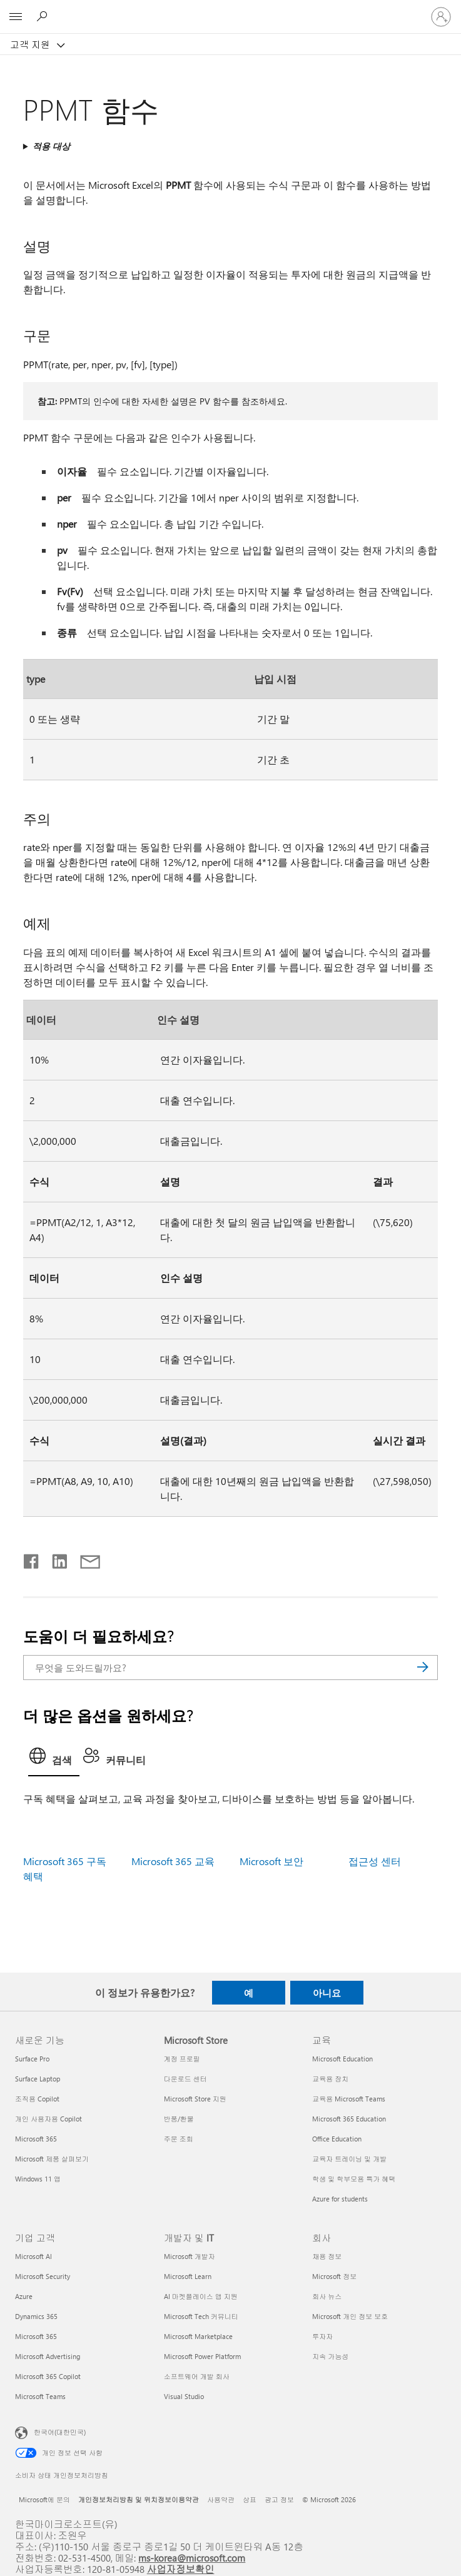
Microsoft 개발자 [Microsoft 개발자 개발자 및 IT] (189, 2256)
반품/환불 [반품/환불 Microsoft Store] (179, 2118)
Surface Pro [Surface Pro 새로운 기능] (32, 2058)
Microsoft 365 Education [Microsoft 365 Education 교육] (349, 2118)
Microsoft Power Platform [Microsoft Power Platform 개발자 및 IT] (202, 2356)
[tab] (53, 1759)
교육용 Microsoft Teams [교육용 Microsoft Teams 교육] (348, 2098)
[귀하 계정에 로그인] (441, 17)
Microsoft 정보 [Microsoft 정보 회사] (334, 2276)
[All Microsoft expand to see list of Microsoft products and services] (16, 17)
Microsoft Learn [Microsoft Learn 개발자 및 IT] (187, 2276)
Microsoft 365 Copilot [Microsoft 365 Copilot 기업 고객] (48, 2376)
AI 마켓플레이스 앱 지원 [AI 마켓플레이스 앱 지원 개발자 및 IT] (201, 2296)
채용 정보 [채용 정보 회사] (327, 2256)
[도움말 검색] (43, 16)
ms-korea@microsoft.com (191, 2557)
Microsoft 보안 (271, 1861)
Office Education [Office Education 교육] (337, 2138)
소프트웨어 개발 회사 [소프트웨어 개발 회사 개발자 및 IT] (197, 2376)
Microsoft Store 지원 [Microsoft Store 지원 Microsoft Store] (195, 2098)
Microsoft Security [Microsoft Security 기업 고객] (42, 2276)
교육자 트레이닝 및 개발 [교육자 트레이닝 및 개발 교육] (349, 2158)
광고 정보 (279, 2499)
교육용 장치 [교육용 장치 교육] (330, 2078)
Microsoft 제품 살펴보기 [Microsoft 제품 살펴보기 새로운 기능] (52, 2158)
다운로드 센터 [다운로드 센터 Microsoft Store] (185, 2078)
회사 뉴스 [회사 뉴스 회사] (327, 2296)
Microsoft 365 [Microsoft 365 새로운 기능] (36, 2138)
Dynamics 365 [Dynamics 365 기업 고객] (36, 2316)
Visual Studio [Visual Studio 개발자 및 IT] (184, 2396)
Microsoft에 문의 (44, 2499)
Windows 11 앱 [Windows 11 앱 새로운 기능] (38, 2178)
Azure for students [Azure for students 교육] (340, 2198)
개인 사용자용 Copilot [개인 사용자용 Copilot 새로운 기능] (48, 2118)
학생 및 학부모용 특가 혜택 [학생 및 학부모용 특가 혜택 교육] (353, 2178)
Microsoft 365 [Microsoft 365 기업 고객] (36, 2336)
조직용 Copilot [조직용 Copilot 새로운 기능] (37, 2098)
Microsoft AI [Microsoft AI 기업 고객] (33, 2256)
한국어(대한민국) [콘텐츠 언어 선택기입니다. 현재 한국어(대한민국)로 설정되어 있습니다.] (60, 2432)
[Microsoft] (230, 9)
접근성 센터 (374, 1861)
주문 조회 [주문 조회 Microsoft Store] (178, 2138)
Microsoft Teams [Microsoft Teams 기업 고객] (40, 2396)
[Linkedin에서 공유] (55, 1558)
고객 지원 (31, 44)
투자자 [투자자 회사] (322, 2336)
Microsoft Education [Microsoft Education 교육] (342, 2058)
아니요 (327, 1992)
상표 (249, 2499)
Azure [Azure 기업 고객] (24, 2296)
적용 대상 (51, 146)
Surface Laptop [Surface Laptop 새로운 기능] (37, 2078)
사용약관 (221, 2499)
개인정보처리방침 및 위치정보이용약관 (138, 2499)
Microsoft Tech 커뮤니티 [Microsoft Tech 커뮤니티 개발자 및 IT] (201, 2316)
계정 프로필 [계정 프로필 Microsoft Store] (182, 2058)
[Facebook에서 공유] (32, 1558)
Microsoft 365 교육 (173, 1861)
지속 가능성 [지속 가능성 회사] (330, 2356)
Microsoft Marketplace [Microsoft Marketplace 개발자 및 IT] (198, 2336)
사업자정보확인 (181, 2568)
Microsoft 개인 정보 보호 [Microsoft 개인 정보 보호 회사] (350, 2316)
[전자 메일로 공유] (84, 1558)
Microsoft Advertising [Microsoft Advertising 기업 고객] (47, 2356)
